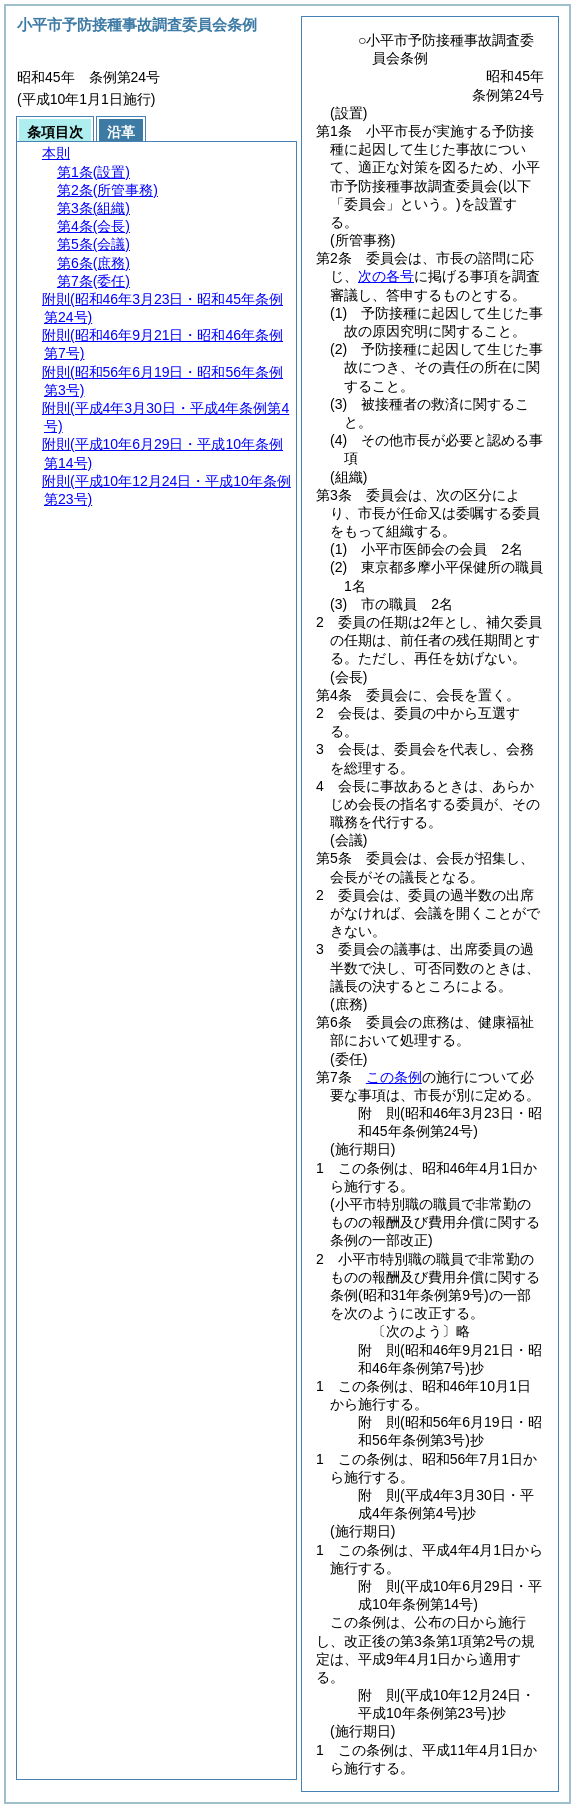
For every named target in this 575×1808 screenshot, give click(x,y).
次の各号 (386, 276)
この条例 (394, 1077)
